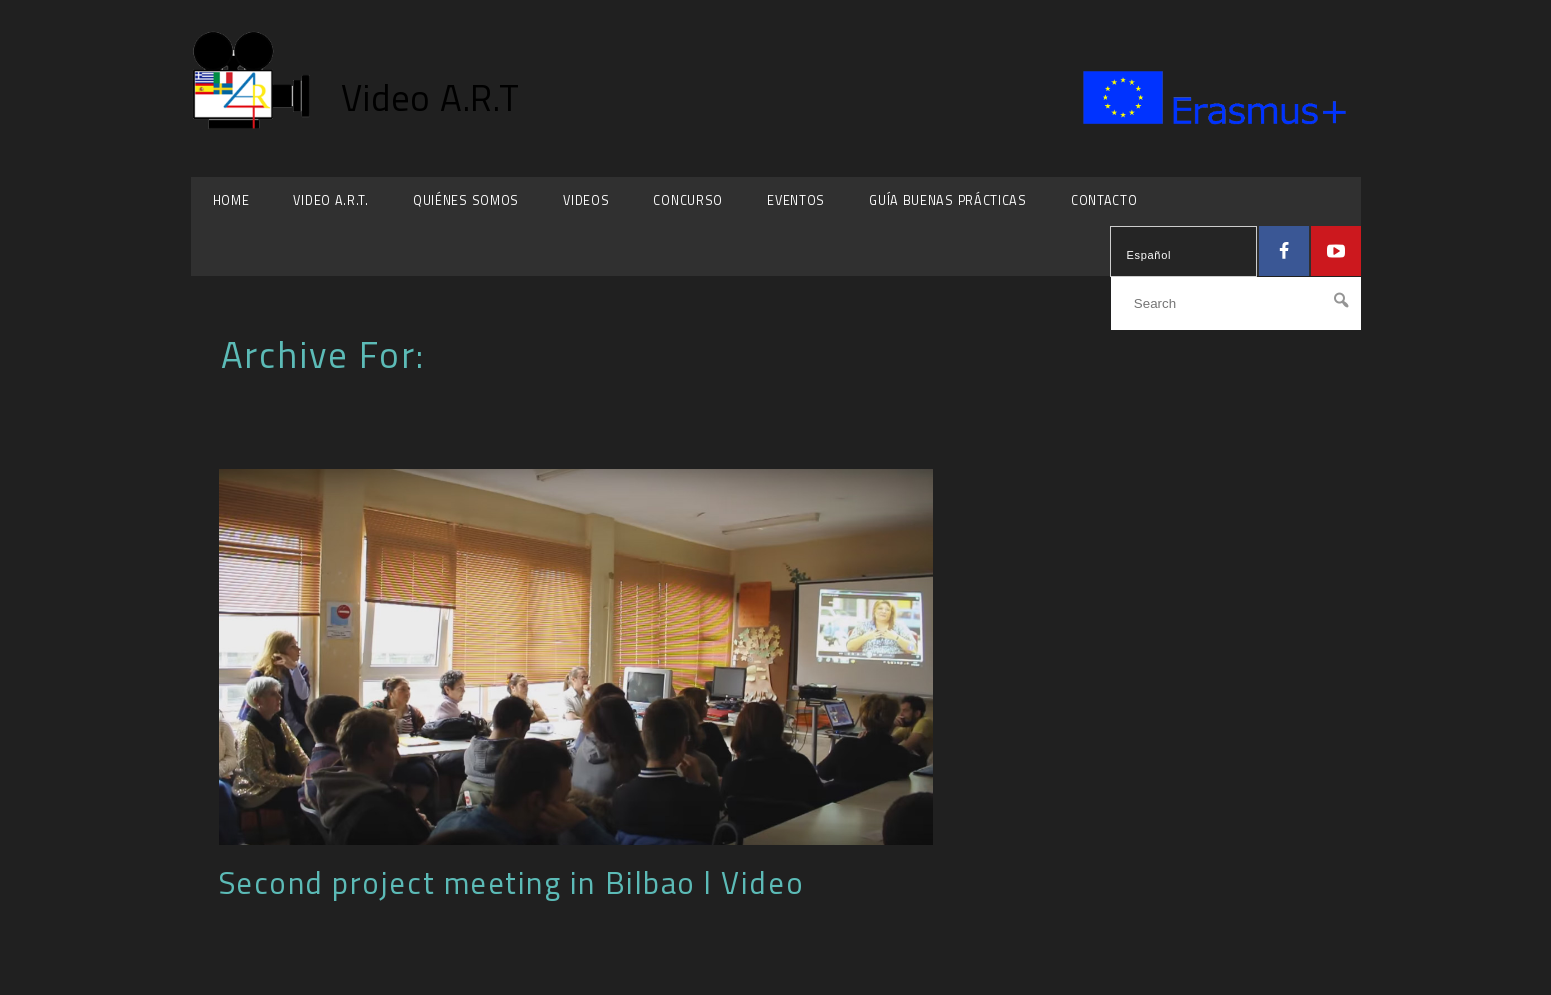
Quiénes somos (466, 200)
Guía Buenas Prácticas (948, 200)
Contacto (1104, 200)
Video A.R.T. (330, 200)
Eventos (796, 200)
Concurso (688, 200)
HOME (231, 200)
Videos (586, 200)
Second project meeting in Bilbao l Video (512, 882)
